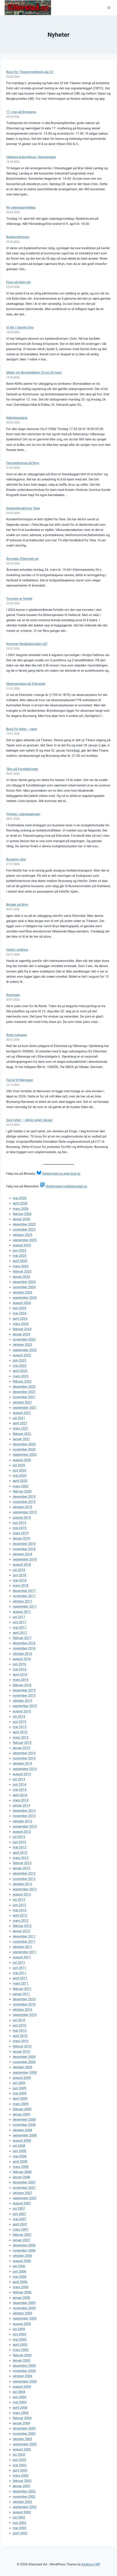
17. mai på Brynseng (21, 112)
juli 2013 (19, 1837)
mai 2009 (19, 2093)
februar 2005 (22, 2355)
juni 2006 (19, 2271)
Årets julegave (16, 1035)
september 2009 (25, 2072)
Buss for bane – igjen (21, 729)
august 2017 (22, 1612)
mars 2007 (20, 2229)
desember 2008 (24, 2119)
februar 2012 (22, 1926)
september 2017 (25, 1606)
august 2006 (22, 2261)
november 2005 (24, 2308)
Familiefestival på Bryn (22, 463)
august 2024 (22, 1303)
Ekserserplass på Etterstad (25, 684)
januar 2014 (21, 1805)
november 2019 (24, 1502)
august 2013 (22, 1831)
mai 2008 (19, 2156)
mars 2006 (20, 2287)
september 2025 (25, 1240)
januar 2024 (21, 1334)
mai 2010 (19, 2030)
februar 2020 (22, 1491)
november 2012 (24, 1879)
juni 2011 (19, 1968)
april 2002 (20, 2533)
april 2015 (20, 1732)
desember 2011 (24, 1936)
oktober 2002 (22, 2502)
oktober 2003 (22, 2439)
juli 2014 (19, 1779)
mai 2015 (19, 1727)
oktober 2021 (22, 1402)
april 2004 (20, 2407)
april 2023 (20, 1371)
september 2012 (25, 1889)
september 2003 (25, 2444)
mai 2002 (19, 2528)
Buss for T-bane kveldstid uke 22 (29, 72)
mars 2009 (20, 2104)
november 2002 (24, 2496)
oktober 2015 (22, 1701)
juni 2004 (19, 2397)
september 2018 (25, 1559)
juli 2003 (19, 2454)
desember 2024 (24, 1282)
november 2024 (24, 1287)
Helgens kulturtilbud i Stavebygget (31, 157)
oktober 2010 (22, 2009)
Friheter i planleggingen (23, 814)
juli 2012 (19, 1899)
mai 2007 (19, 2219)
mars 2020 (20, 1486)
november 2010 (24, 2004)
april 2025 (20, 1261)
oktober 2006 (22, 2255)
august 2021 (22, 1413)
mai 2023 (19, 1365)
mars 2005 (20, 2350)
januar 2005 (21, 2360)
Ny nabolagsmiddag (20, 207)
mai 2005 (19, 2339)
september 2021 (25, 1407)
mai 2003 (19, 2465)
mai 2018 (19, 1580)
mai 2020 (19, 1475)
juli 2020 (19, 1465)
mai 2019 (19, 1528)
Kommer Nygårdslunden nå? (27, 644)
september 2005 (25, 2318)
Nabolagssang (16, 418)
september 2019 (25, 1512)
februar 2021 (22, 1434)
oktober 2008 (22, 2130)
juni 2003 (19, 2460)
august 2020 (22, 1460)
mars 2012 (20, 1920)
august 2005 (22, 2324)
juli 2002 (19, 2517)
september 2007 (25, 2198)
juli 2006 (19, 2266)
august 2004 (22, 2386)
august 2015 (22, 1711)
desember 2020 (24, 1444)
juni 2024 (19, 1308)
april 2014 (20, 1795)
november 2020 (24, 1449)
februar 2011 (22, 1989)
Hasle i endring (17, 949)
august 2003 (22, 2449)
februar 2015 (22, 1742)
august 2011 (22, 1957)
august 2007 (22, 2203)
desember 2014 (24, 1753)
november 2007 (24, 2188)
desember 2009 (24, 2057)
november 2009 (24, 2062)
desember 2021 (24, 1392)
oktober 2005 (22, 2313)
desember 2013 (24, 1810)
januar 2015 (21, 1748)
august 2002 (22, 2512)
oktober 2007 (22, 2193)
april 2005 (20, 2344)
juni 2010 (19, 2025)
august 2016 (22, 1659)
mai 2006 (19, 2276)
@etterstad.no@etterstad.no (66, 1186)
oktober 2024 (22, 1292)
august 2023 (22, 1355)
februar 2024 (22, 1329)
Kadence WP (91, 2564)
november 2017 (24, 1596)
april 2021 (20, 1423)
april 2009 (20, 2098)
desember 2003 (24, 2428)
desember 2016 (24, 1643)
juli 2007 (19, 2208)
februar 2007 (22, 2235)
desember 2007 (24, 2182)
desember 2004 (24, 2365)
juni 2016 (19, 1664)
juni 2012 (19, 1905)
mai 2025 (19, 1255)
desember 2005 (24, 2303)
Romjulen (13, 995)
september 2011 (25, 1952)
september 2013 (25, 1826)
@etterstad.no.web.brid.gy (61, 1173)
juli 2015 (19, 1716)
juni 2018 (19, 1575)
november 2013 (24, 1816)
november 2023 (24, 1339)
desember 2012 (24, 1873)
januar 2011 (21, 1994)
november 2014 (24, 1758)
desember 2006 (24, 2245)
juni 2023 (19, 1360)
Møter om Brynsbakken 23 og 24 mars (34, 372)
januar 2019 (21, 1538)
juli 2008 (19, 2146)
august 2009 (22, 2078)
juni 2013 (19, 1842)
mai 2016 (19, 1669)
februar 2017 (22, 1638)
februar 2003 (22, 2481)
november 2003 (24, 2433)
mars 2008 (20, 2167)
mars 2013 (20, 1858)
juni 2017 (19, 1622)
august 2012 (22, 1894)
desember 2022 (24, 1386)
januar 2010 (21, 2051)
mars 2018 (20, 1585)
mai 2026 (19, 1198)
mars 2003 (20, 2475)
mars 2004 (20, 2413)
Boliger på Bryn (17, 904)
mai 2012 (19, 1910)
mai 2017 (19, 1627)
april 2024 (20, 1318)
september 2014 (25, 1769)
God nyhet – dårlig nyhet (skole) (29, 1120)
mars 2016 (20, 1680)
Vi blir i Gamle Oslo (20, 327)
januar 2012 (21, 1931)
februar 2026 (22, 1214)
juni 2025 (19, 1250)
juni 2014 (19, 1784)
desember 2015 (24, 1690)
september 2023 (25, 1350)
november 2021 (24, 1397)
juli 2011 (19, 1962)
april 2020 (20, 1481)
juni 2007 (19, 2214)
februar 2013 (22, 1863)
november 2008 (24, 2125)
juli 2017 (19, 1617)
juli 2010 (19, 2020)
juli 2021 (19, 1418)
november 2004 (24, 2371)
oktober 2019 (22, 1507)
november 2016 (24, 1648)
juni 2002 (19, 2523)
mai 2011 (19, 1973)
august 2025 (22, 1245)
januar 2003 (21, 2486)
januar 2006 (21, 2297)
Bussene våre (16, 859)
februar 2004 (22, 2418)
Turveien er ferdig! (19, 598)
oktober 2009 (22, 2067)
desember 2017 (24, 1591)
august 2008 (22, 2140)
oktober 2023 (22, 1344)
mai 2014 (19, 1789)
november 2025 (24, 1229)
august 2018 (22, 1564)
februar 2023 (22, 1381)
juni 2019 (19, 1523)
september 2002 (25, 2507)
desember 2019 (24, 1496)
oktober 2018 (22, 1554)
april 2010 (20, 2036)
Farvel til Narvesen (19, 1080)
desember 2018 (24, 1544)
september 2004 (25, 2381)
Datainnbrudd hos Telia (23, 508)
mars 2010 (20, 2041)
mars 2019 (20, 1533)
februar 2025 (22, 1271)
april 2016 (20, 1674)
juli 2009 (19, 2083)
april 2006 (20, 2282)
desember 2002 (24, 2491)
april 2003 (20, 2470)
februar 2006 (22, 2292)
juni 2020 (19, 1470)
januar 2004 (21, 2423)
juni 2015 (19, 1721)
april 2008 (20, 2161)
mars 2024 (20, 1324)
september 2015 (25, 1706)
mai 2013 (19, 1847)
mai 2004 (19, 2402)
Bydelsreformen (17, 237)
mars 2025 (20, 1266)
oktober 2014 (22, 1763)
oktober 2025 (22, 1235)
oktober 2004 (22, 2376)
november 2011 (24, 1941)
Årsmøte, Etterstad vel (22, 559)
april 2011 (20, 1978)
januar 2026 (21, 1219)
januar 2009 (21, 2114)
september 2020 (25, 1454)
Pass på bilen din (18, 282)
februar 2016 (22, 1685)
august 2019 (22, 1517)
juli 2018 (19, 1570)
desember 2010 (24, 1999)
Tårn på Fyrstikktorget (22, 769)
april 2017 (20, 1633)
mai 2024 (19, 1313)
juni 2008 (19, 2151)
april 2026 (20, 1203)
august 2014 (22, 1774)
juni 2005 (19, 2334)
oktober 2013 (22, 1821)
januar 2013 (21, 1868)
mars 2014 (20, 1800)
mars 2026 (20, 1208)
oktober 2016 (22, 1654)
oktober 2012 (22, 1884)
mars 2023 (20, 1376)
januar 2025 (21, 1276)
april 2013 (20, 1852)
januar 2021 (21, 1439)
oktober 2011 (22, 1947)
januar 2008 (21, 2177)
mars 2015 (20, 1737)
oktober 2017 (22, 1601)
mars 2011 (20, 1983)
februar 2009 (22, 2109)
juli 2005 (19, 2329)
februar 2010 (22, 2046)
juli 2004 (19, 2392)
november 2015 (24, 1695)
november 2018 (24, 1549)
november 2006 (24, 2250)
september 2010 (25, 2015)
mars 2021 (20, 1428)
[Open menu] (108, 8)
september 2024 (25, 1297)
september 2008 (25, 2135)
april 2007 (20, 2224)
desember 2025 (24, 1224)
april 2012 (20, 1915)
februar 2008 (22, 2172)
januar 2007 (21, 2240)
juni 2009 (19, 2088)
